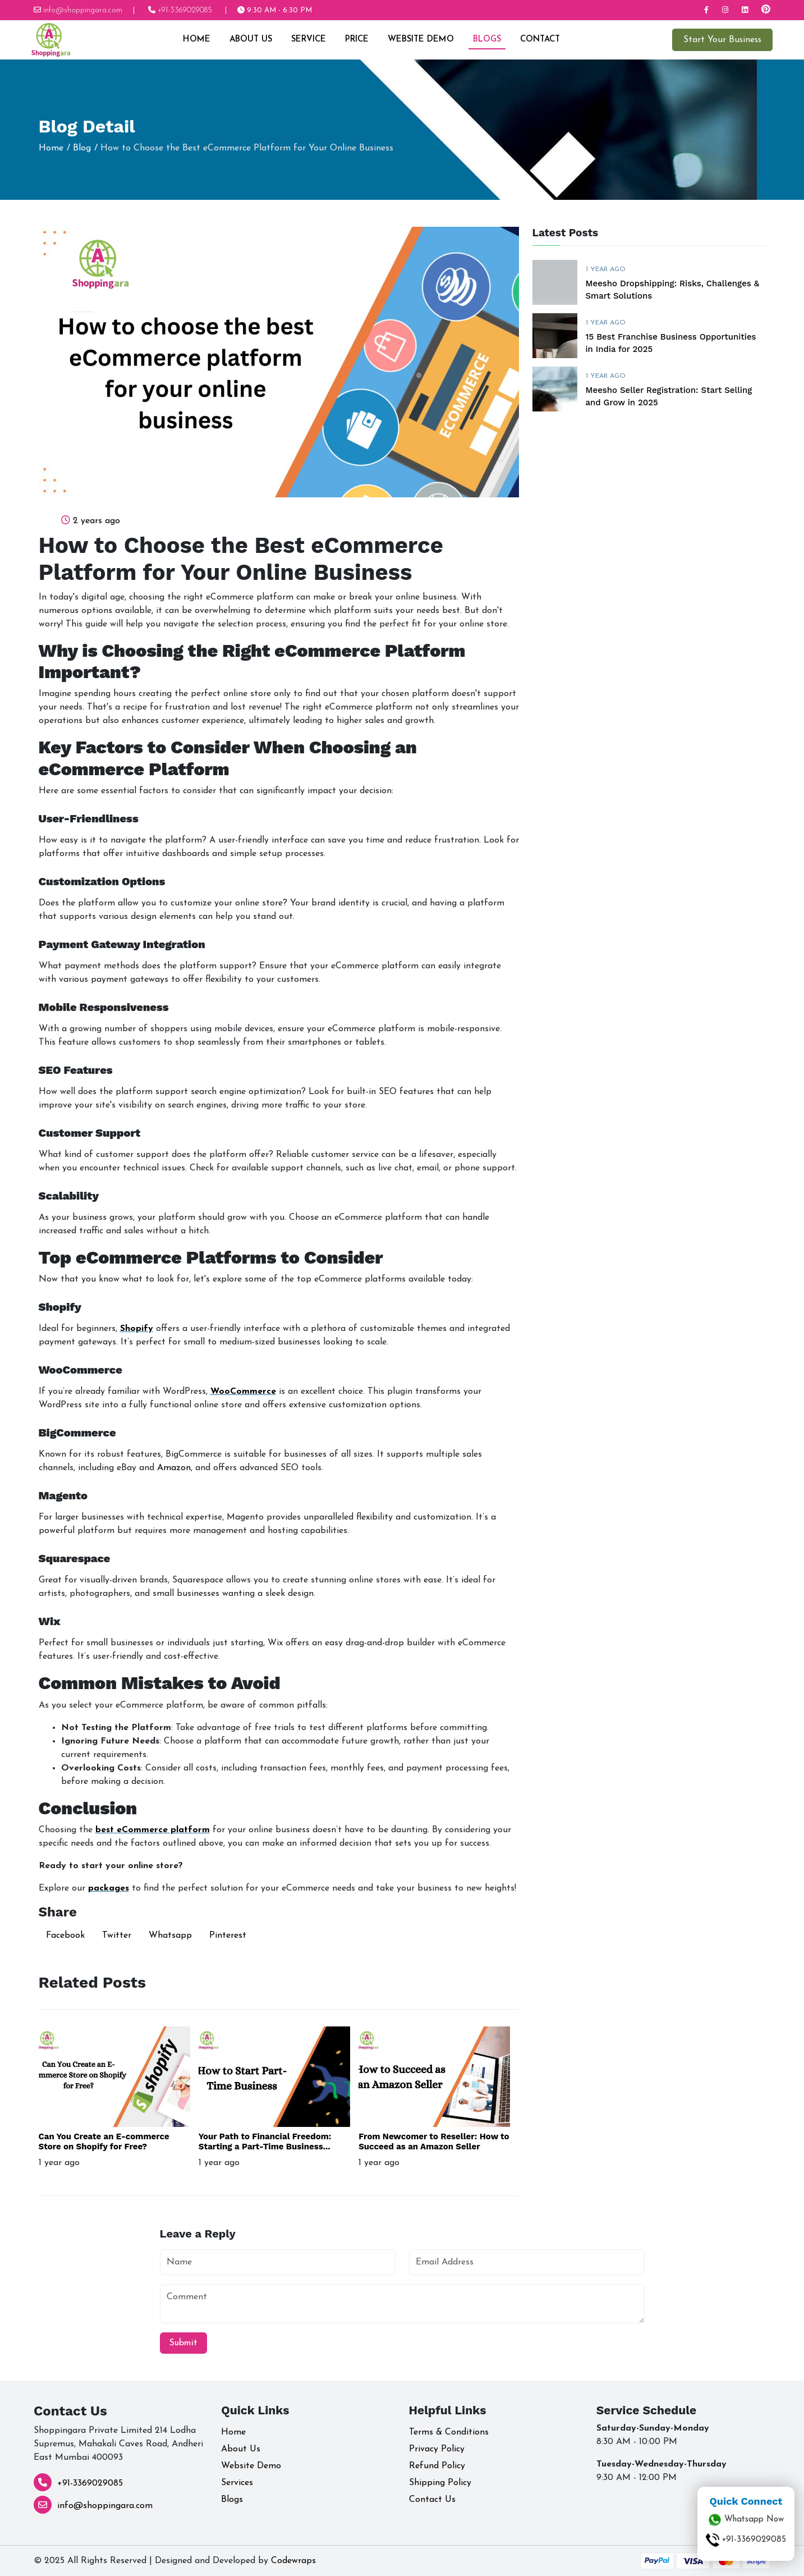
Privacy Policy (437, 2449)
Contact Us (432, 2499)
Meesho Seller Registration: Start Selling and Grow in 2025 (669, 396)
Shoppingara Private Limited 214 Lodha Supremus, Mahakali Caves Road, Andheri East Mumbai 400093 (118, 2444)
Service (307, 39)
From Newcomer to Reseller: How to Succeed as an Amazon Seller (434, 2141)
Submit (183, 2343)
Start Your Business (721, 39)
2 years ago (96, 520)
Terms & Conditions (449, 2432)
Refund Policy (437, 2465)
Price (355, 39)
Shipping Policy (440, 2482)
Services (237, 2482)
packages (108, 1888)
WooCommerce (243, 1391)
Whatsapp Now (746, 2520)
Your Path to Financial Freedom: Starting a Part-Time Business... (265, 2141)
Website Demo (420, 39)
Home (195, 39)
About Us (249, 39)
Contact (539, 39)
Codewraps (293, 2560)
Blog (82, 148)
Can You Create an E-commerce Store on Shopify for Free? (104, 2141)
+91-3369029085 (90, 2483)
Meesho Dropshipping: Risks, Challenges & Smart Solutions (673, 289)
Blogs (486, 39)
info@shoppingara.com (105, 2505)
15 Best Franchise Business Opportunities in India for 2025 (671, 343)
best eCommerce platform (152, 1829)
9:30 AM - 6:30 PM (274, 10)
